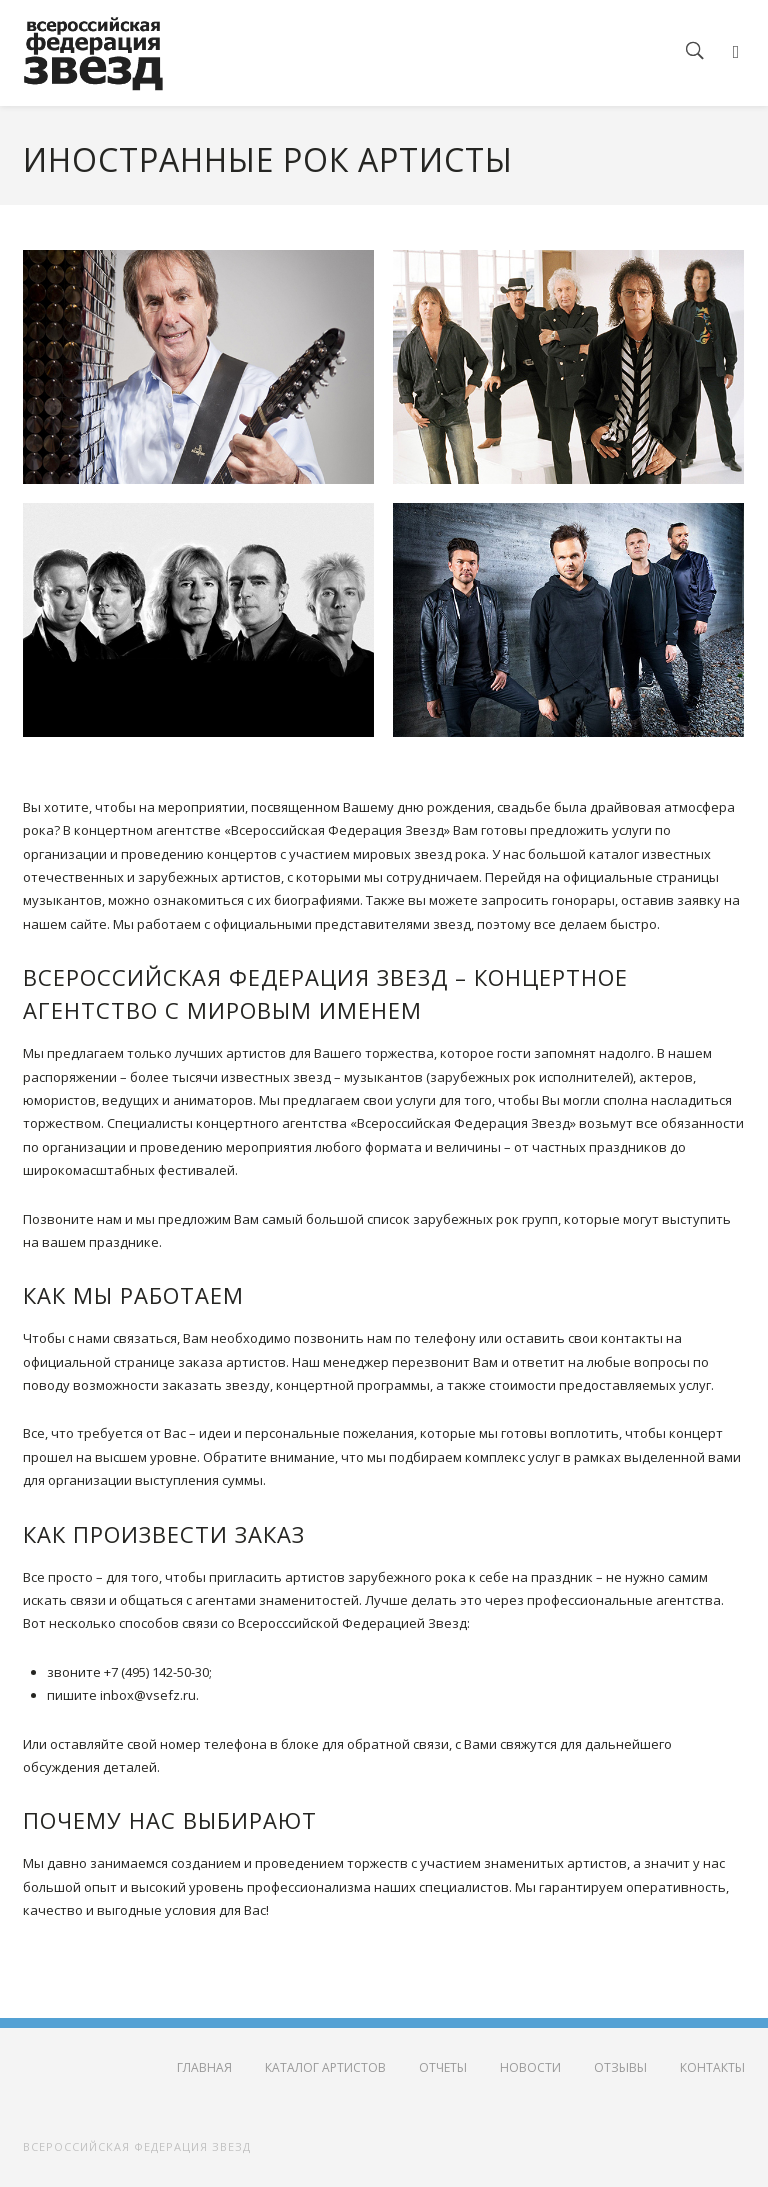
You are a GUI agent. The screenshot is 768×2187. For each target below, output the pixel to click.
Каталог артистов (325, 2067)
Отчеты (443, 2067)
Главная (204, 2067)
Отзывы (620, 2067)
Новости (530, 2067)
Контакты (712, 2067)
